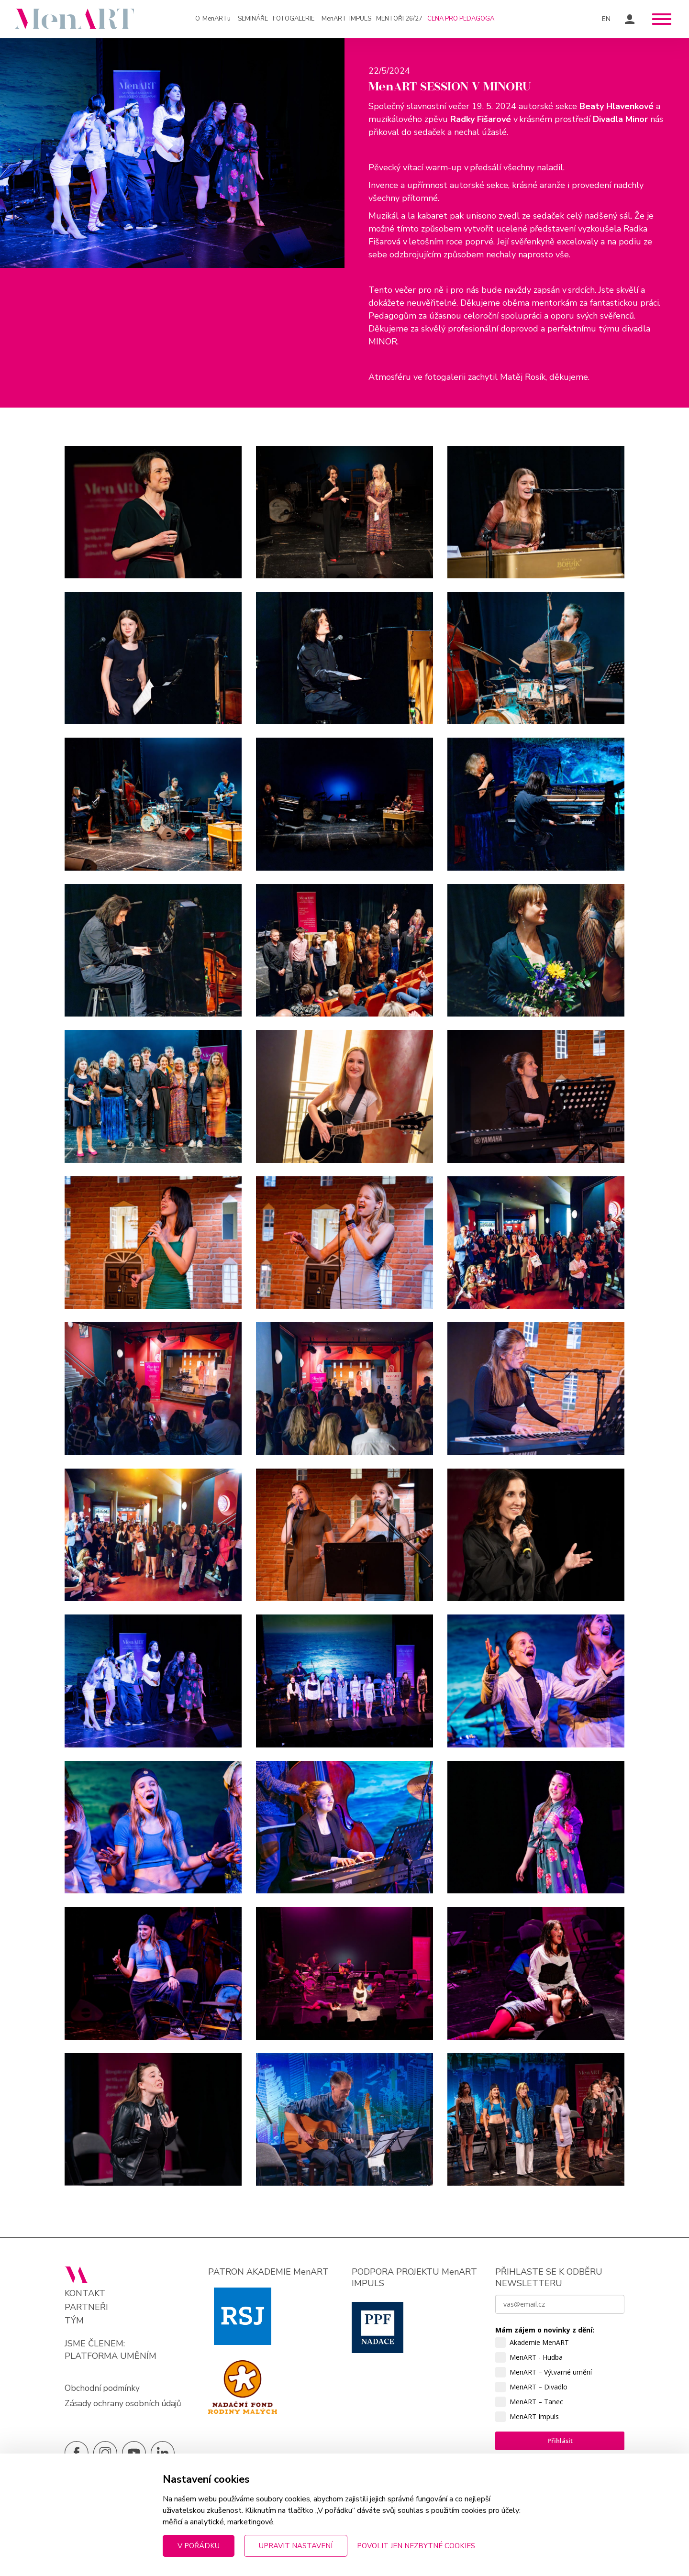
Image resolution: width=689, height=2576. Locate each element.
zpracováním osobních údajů (542, 2526)
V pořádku (199, 2546)
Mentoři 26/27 (399, 18)
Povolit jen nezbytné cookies (416, 2546)
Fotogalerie (293, 18)
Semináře (253, 18)
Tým (74, 2324)
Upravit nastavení (296, 2546)
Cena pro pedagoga (460, 18)
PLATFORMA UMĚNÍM (110, 2359)
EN (607, 18)
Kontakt (85, 2297)
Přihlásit (560, 2444)
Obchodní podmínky (103, 2391)
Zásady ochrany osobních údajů (125, 2406)
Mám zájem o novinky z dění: (544, 2333)
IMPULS (346, 19)
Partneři (86, 2310)
